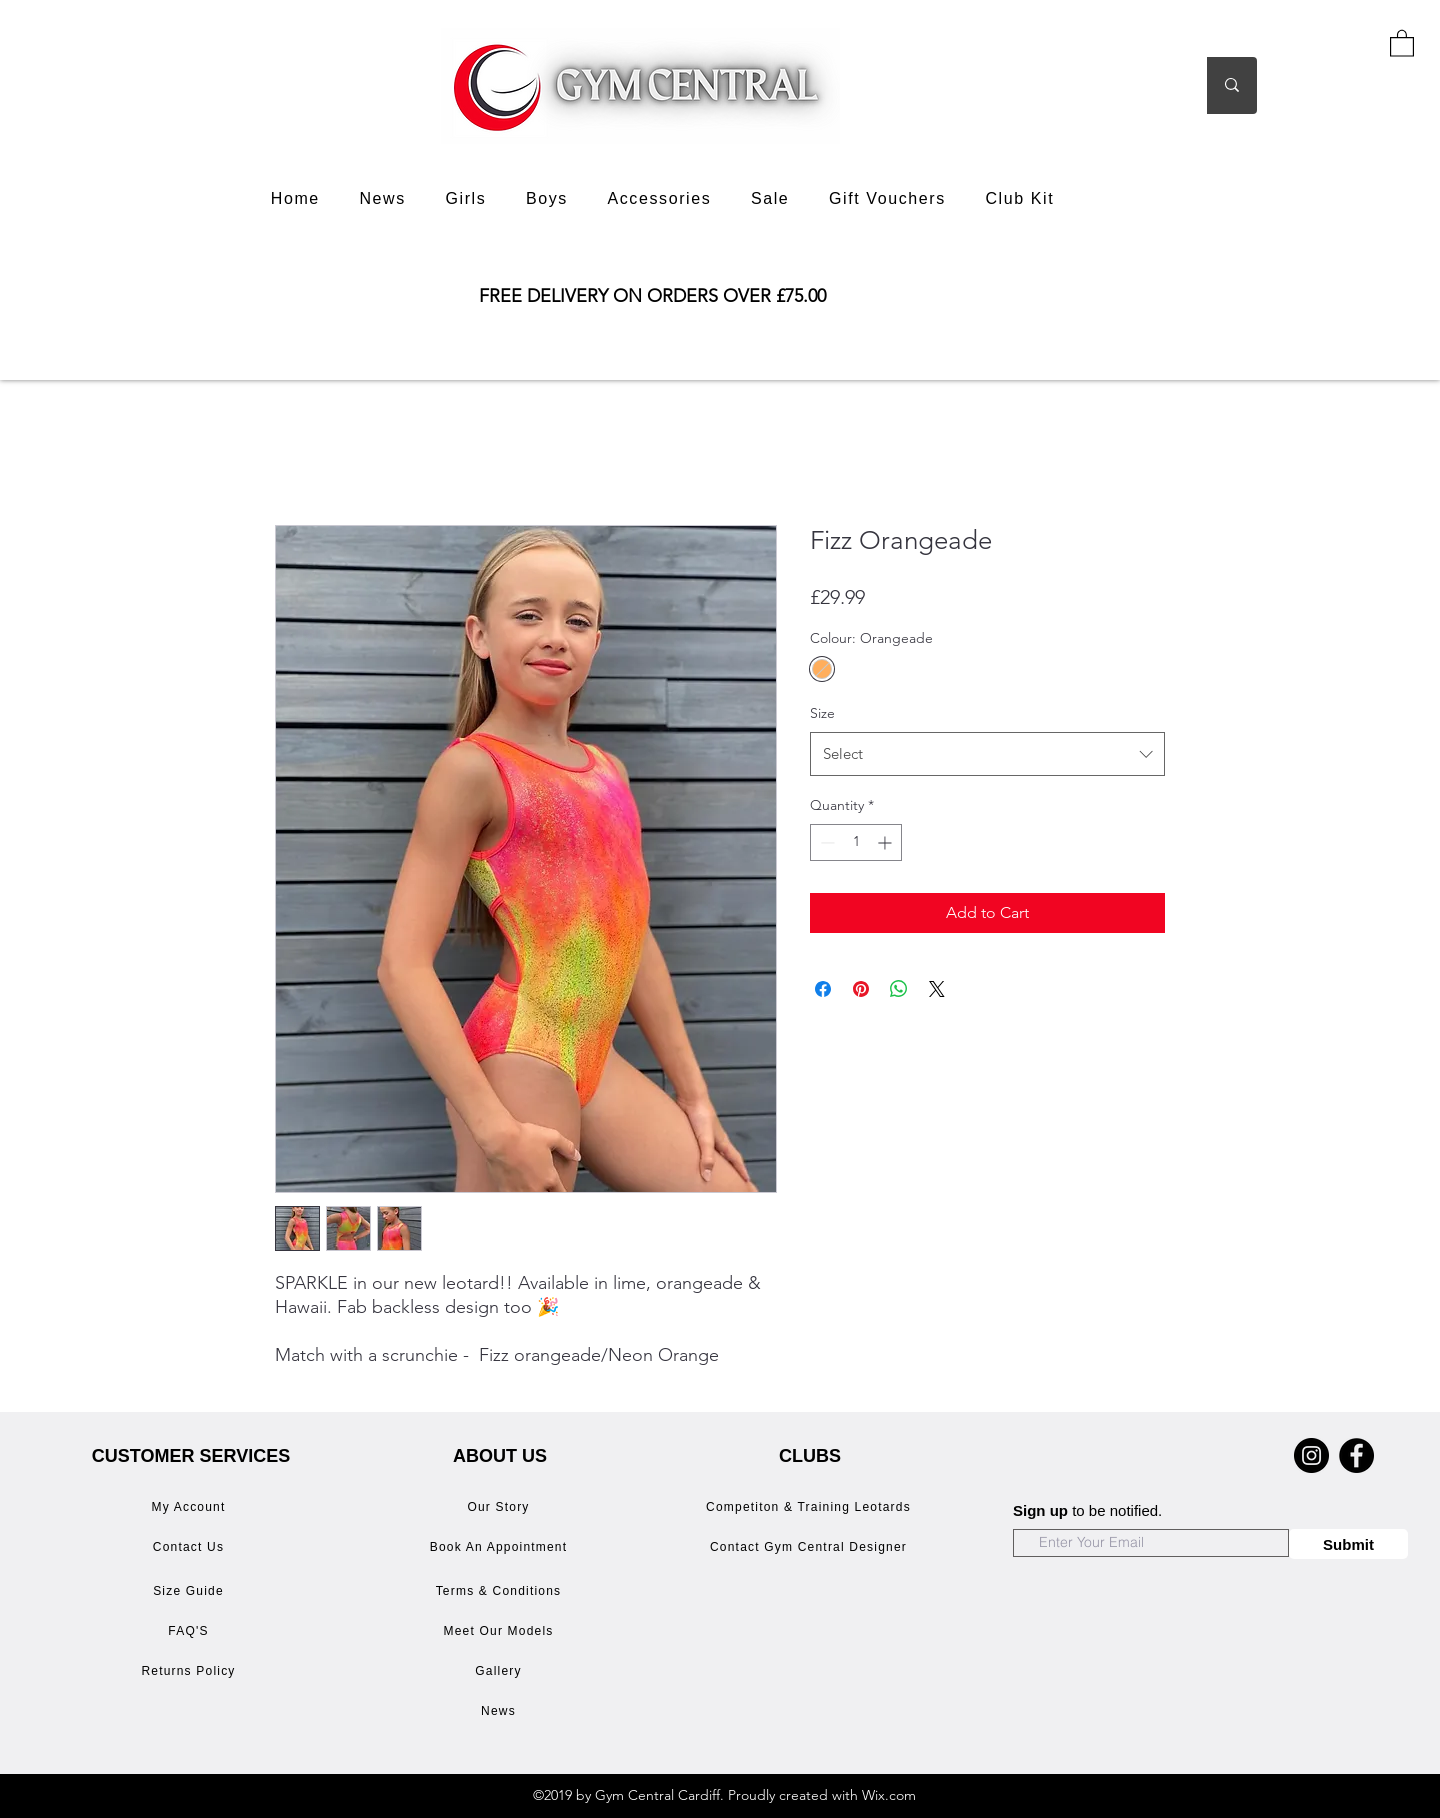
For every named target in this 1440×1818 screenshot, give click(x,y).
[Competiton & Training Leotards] (810, 1507)
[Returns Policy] (190, 1671)
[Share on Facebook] (823, 989)
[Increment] (886, 842)
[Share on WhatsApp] (899, 989)
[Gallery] (500, 1671)
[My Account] (190, 1507)
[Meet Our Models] (500, 1631)
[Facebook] (1356, 1455)
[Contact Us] (190, 1547)
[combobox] (987, 754)
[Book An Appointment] (500, 1547)
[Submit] (1348, 1544)
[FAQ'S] (190, 1631)
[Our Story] (500, 1507)
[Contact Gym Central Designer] (810, 1547)
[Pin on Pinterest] (861, 989)
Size (822, 713)
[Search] (1138, 85)
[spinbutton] (856, 842)
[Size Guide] (190, 1591)
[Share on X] (937, 989)
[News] (500, 1711)
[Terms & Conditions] (500, 1591)
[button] (1402, 42)
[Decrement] (825, 842)
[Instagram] (1311, 1455)
